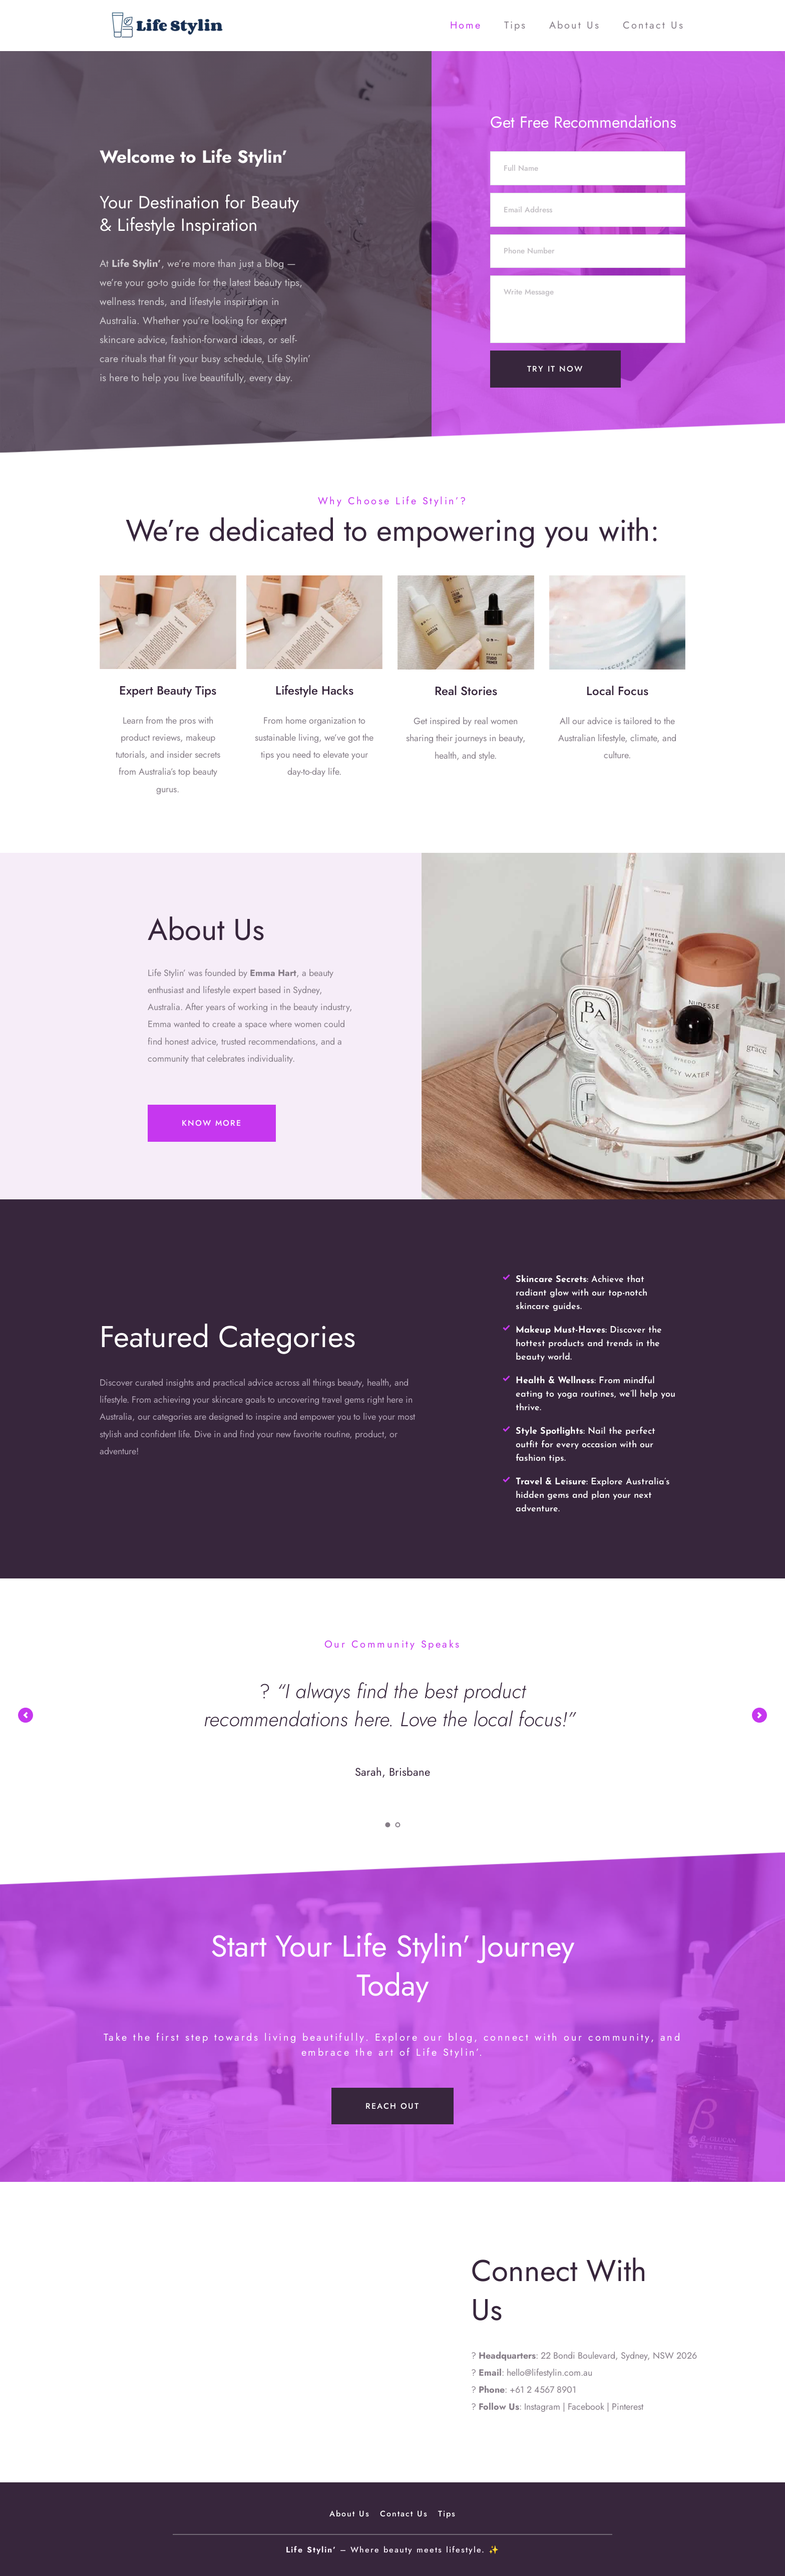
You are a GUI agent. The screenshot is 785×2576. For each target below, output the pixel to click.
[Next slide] (759, 1715)
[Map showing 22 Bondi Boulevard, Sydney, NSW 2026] (196, 2332)
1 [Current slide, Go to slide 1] (387, 1824)
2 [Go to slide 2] (397, 1824)
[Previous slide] (25, 1715)
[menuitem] (466, 25)
